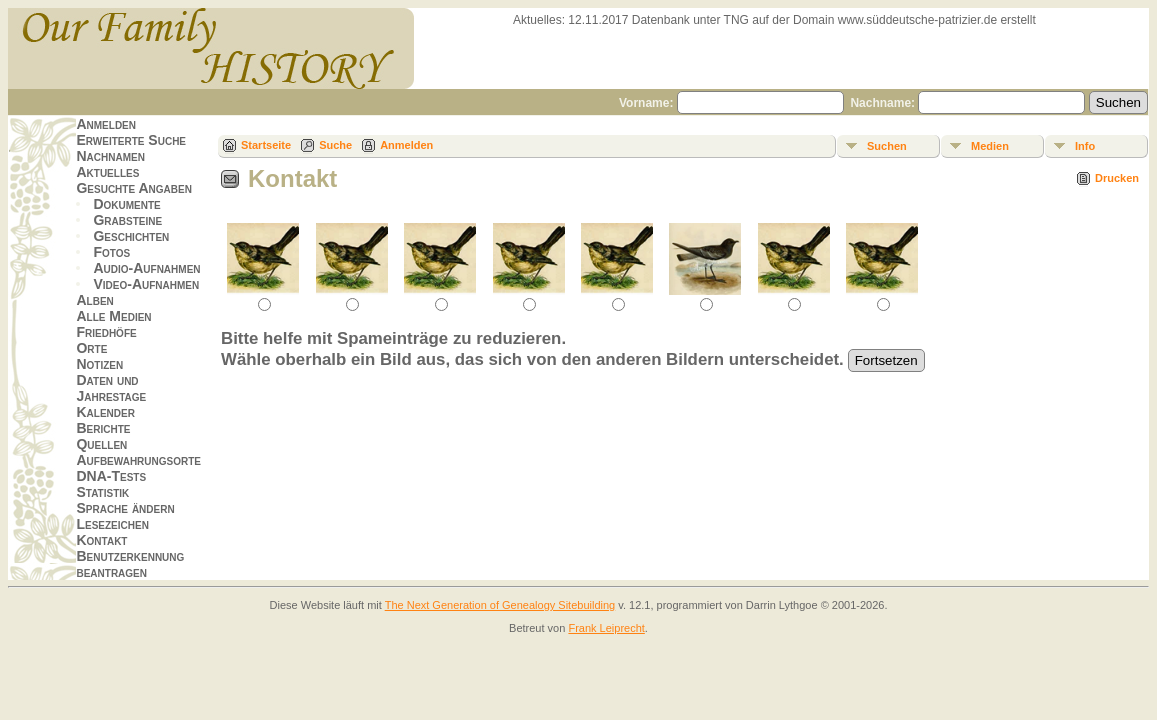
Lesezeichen (112, 524)
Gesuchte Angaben (134, 188)
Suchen (887, 146)
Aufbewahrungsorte (138, 460)
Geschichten (131, 236)
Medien (990, 146)
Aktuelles (107, 172)
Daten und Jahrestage (111, 388)
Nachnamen (110, 156)
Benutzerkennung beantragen (130, 564)
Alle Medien (113, 316)
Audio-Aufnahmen (146, 268)
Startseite (266, 145)
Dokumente (126, 204)
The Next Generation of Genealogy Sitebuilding (500, 605)
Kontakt (101, 540)
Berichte (103, 428)
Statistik (102, 492)
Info (1085, 146)
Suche (335, 145)
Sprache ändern (125, 508)
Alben (94, 300)
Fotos (111, 252)
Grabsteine (127, 220)
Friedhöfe (106, 332)
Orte (91, 348)
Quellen (101, 444)
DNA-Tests (111, 476)
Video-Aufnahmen (146, 284)
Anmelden (106, 124)
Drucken (1117, 178)
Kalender (105, 412)
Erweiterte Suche (131, 140)
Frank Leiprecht (606, 628)
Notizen (99, 364)
